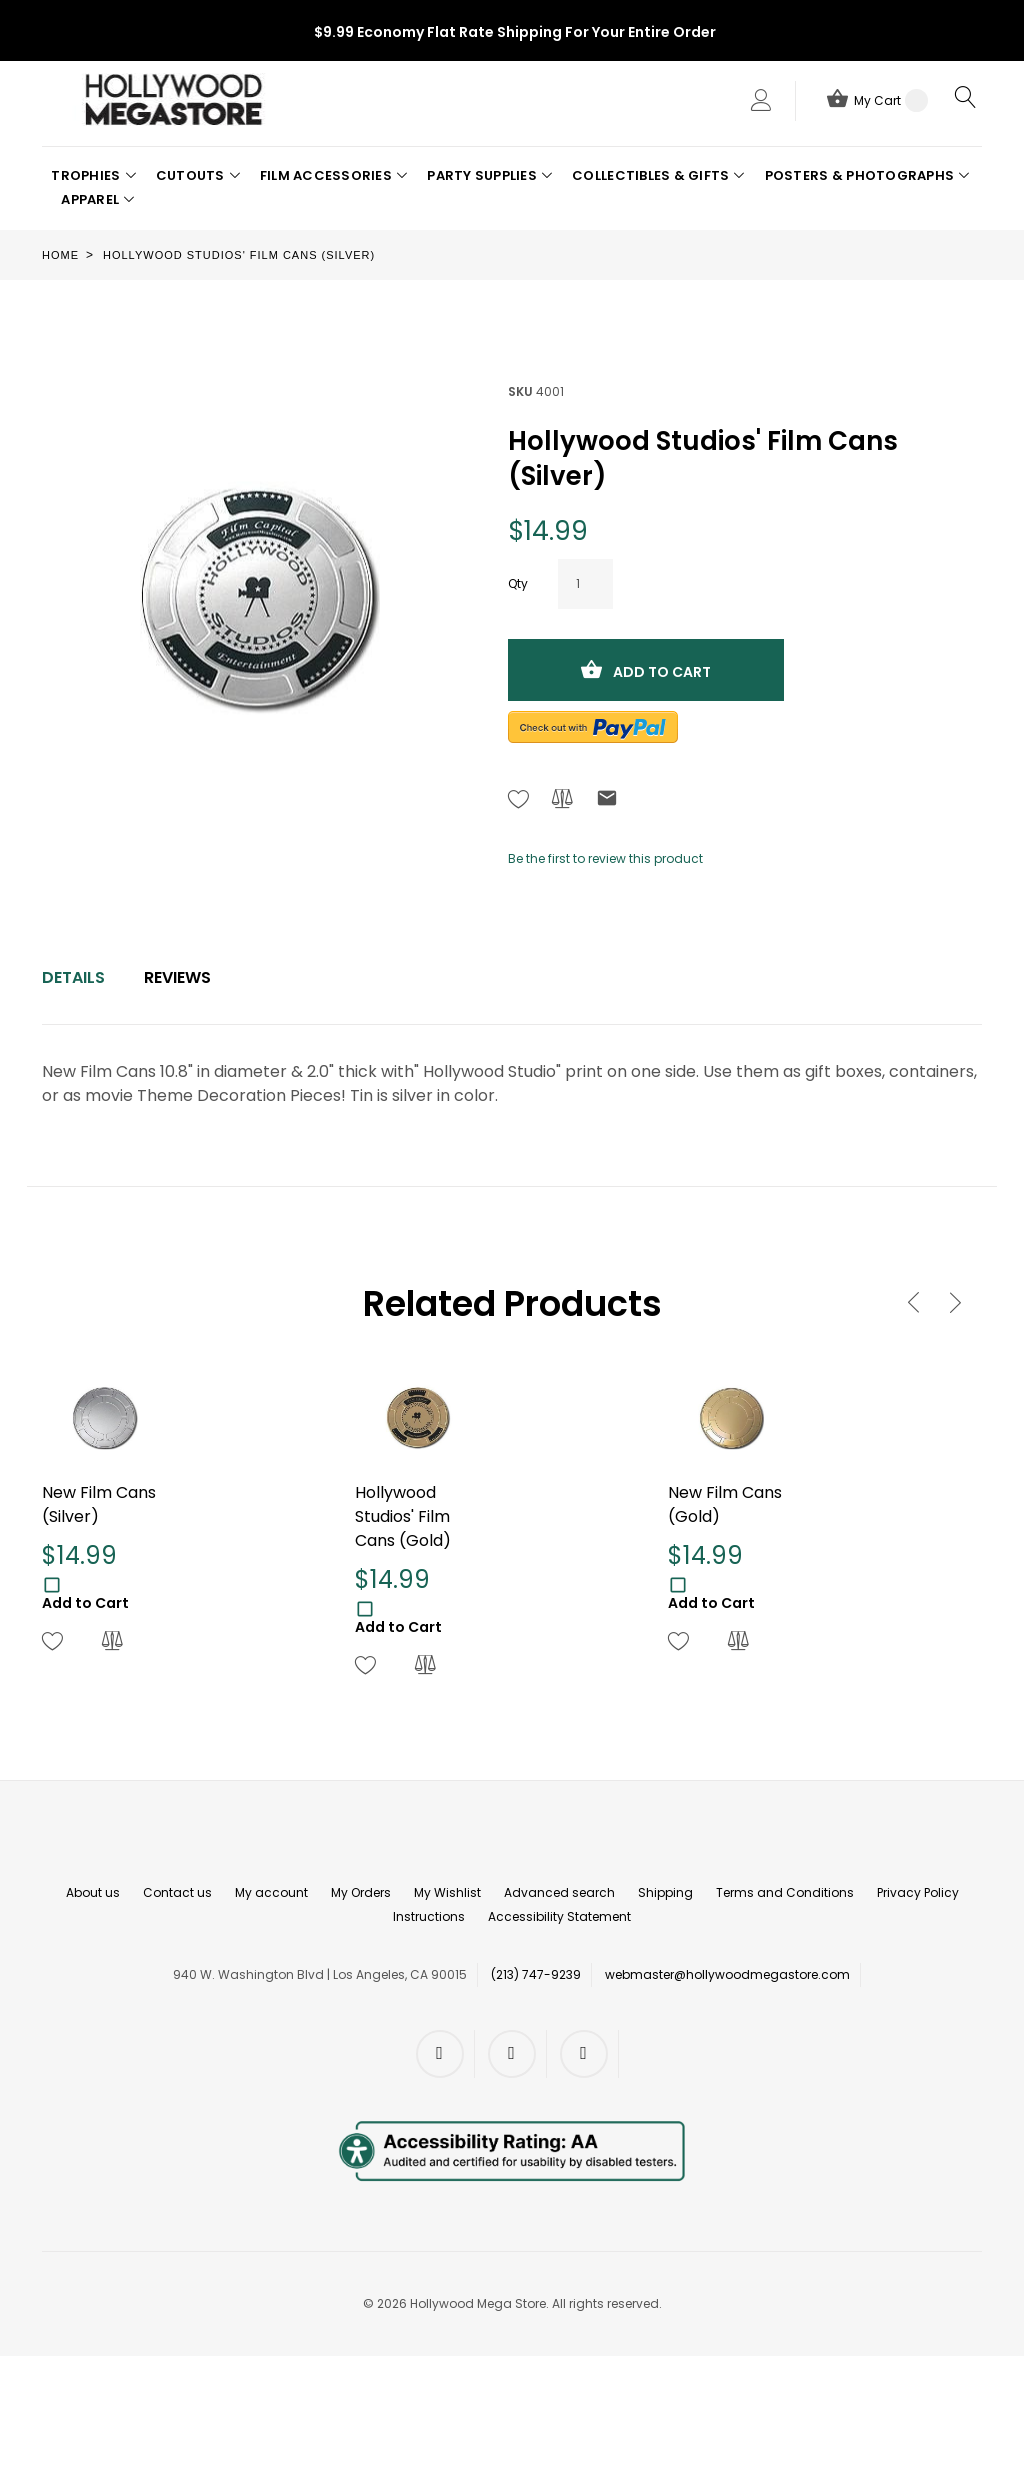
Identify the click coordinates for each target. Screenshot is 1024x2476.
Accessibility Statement (559, 1916)
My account (271, 1892)
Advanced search (559, 1892)
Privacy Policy (918, 1892)
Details (73, 977)
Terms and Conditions (785, 1892)
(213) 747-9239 (536, 1974)
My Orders (361, 1892)
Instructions (429, 1916)
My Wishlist (447, 1892)
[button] (93, 176)
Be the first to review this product (605, 858)
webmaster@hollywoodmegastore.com (727, 1974)
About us (93, 1892)
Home (60, 255)
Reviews (177, 977)
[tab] (73, 978)
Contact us (177, 1892)
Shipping (665, 1892)
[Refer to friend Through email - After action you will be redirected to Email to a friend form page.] (607, 801)
